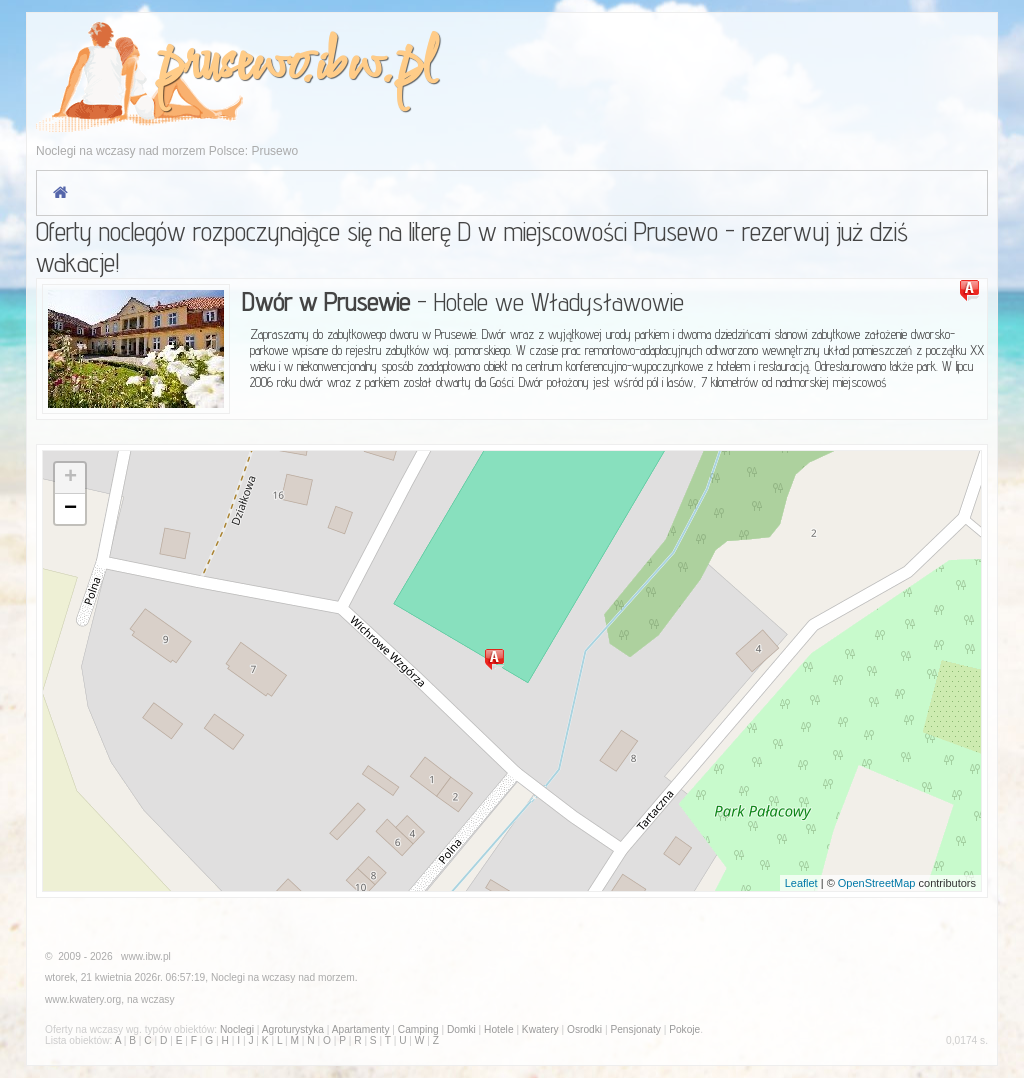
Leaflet (801, 883)
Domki (461, 1029)
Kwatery (540, 1029)
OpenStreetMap (877, 883)
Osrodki (584, 1029)
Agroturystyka (293, 1029)
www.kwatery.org (83, 999)
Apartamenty (361, 1029)
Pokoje (684, 1029)
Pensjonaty (635, 1029)
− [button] (70, 509)
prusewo (228, 66)
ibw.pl (374, 66)
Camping (418, 1029)
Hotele (498, 1029)
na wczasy (151, 999)
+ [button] (70, 478)
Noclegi (228, 977)
